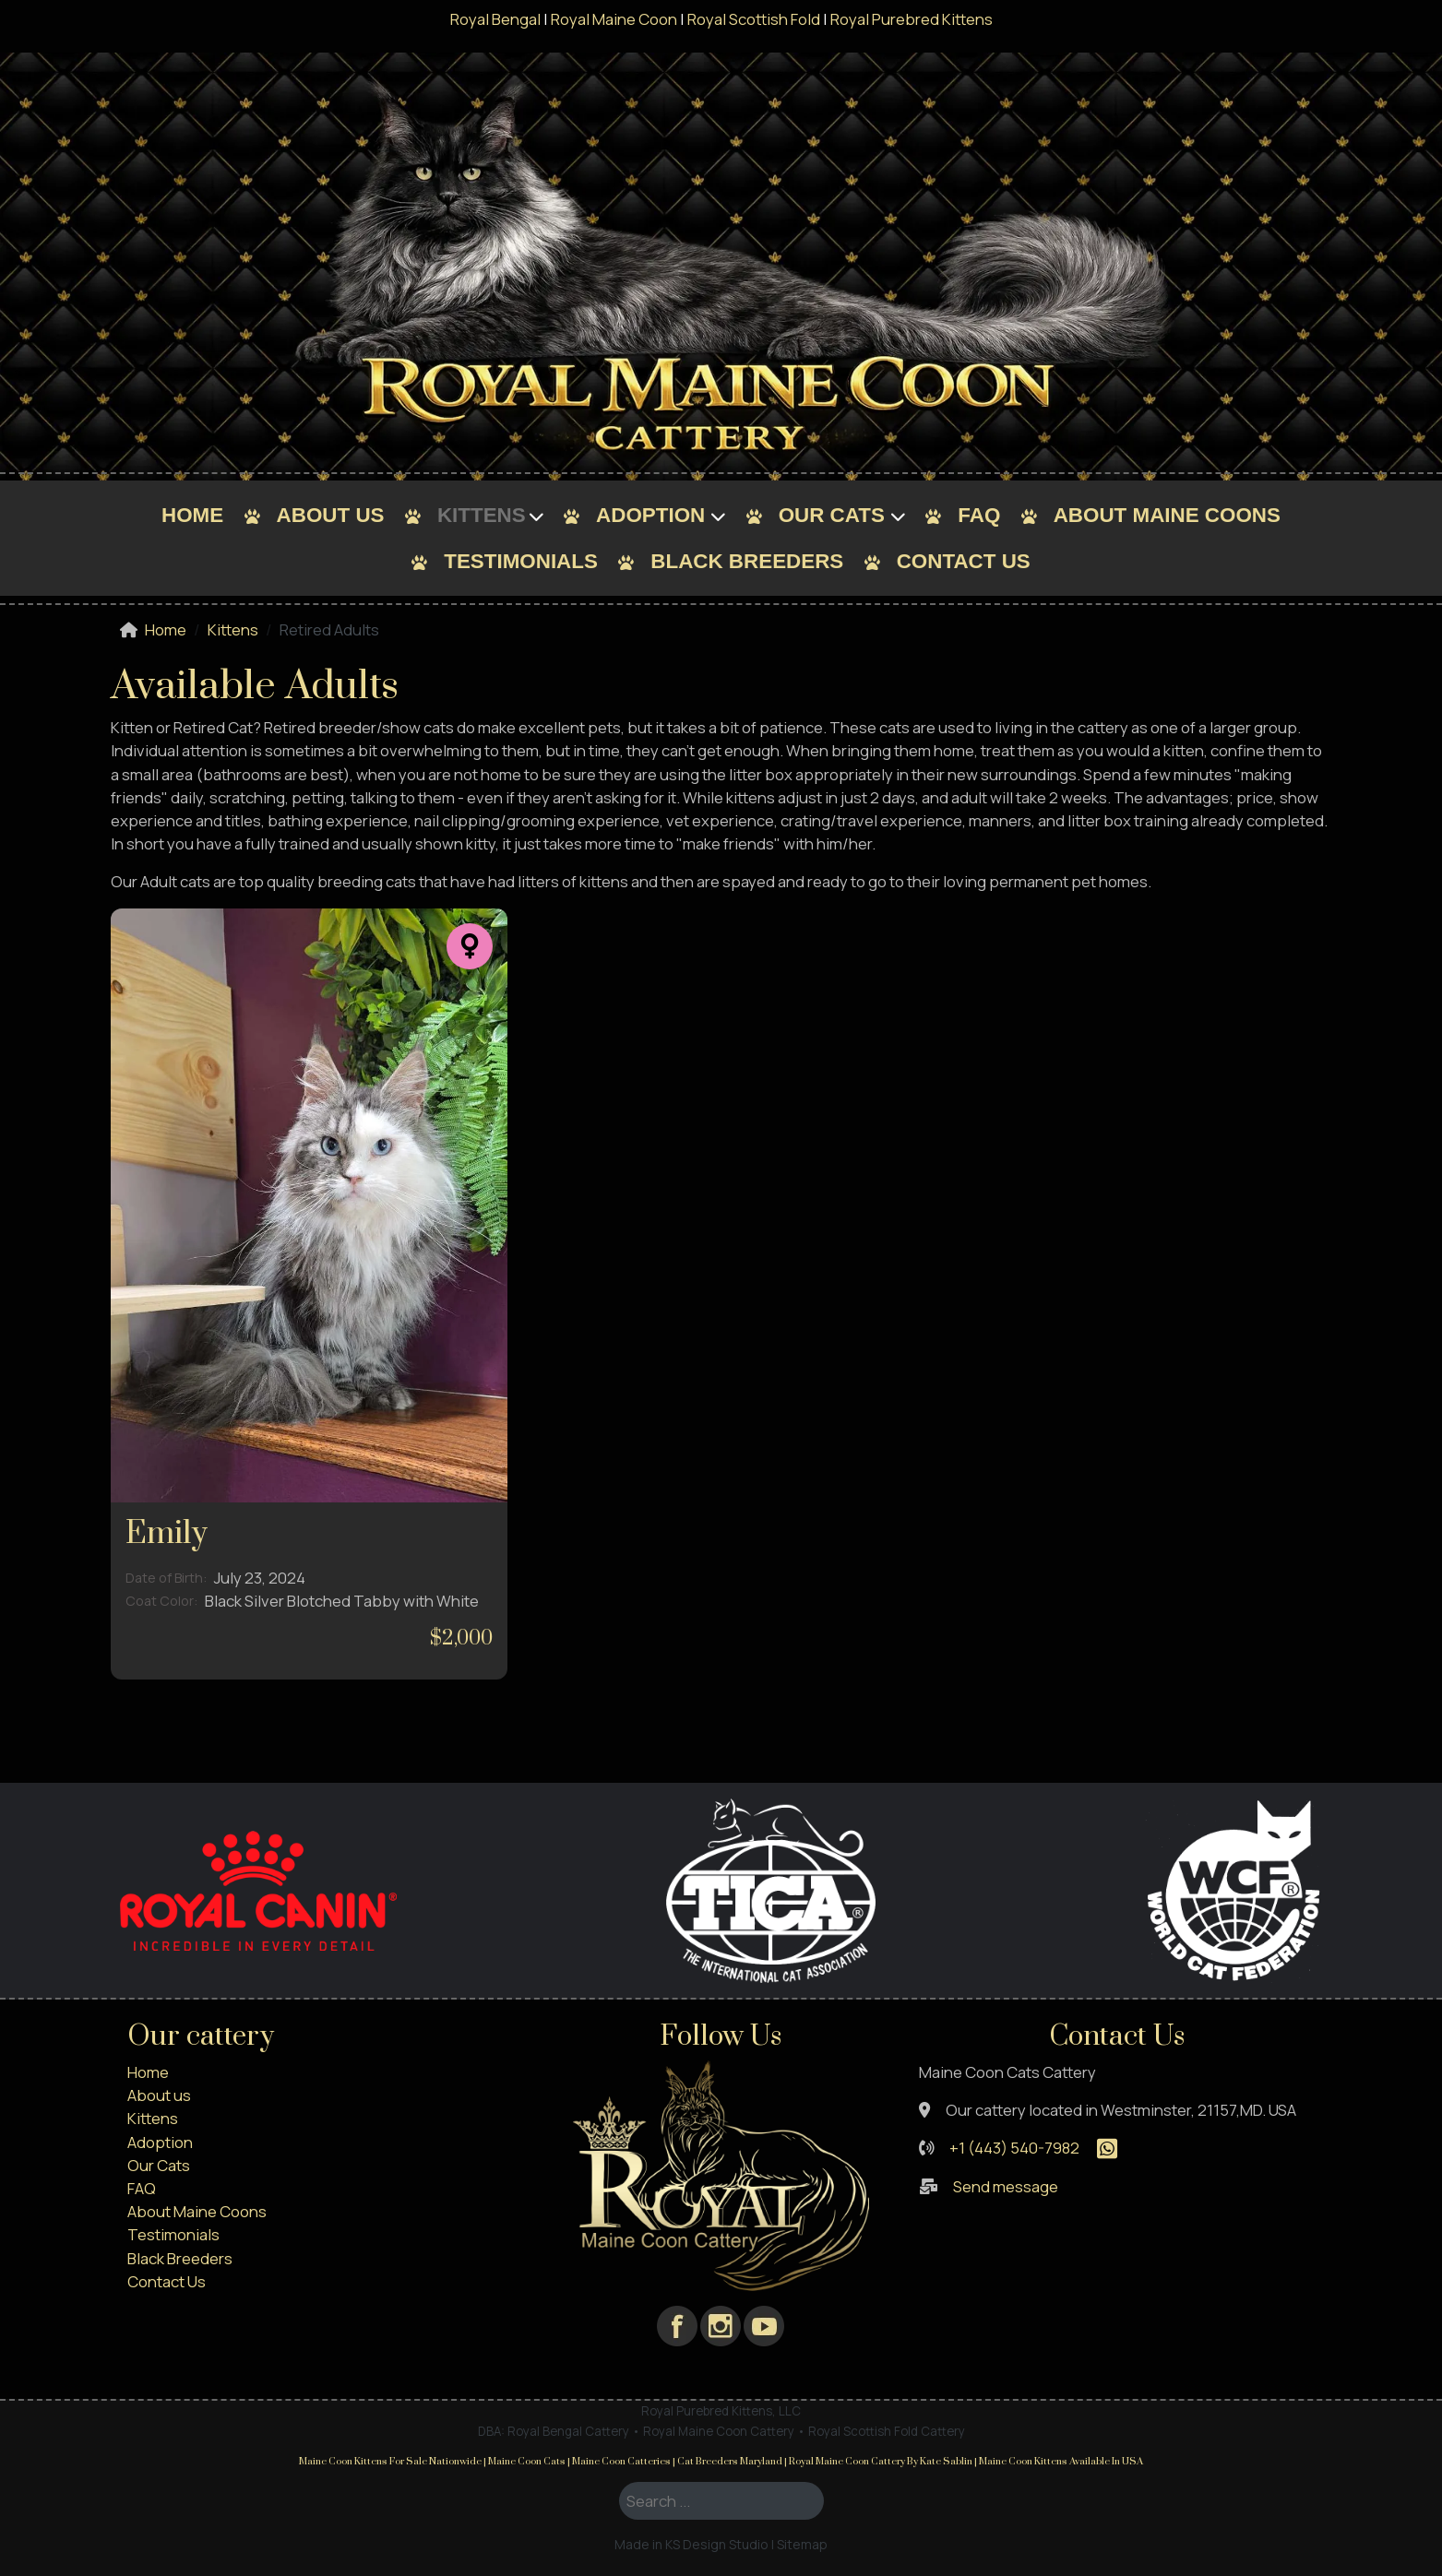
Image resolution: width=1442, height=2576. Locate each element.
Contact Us (964, 561)
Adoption (650, 515)
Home (192, 515)
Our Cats (832, 515)
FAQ (979, 515)
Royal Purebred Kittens (911, 19)
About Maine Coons (1167, 515)
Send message (1005, 2186)
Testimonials (521, 561)
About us (331, 515)
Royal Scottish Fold (753, 19)
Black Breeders (746, 561)
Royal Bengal (495, 19)
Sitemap (802, 2544)
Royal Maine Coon (614, 19)
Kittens (481, 515)
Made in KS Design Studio (691, 2544)
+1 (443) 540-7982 (1014, 2147)
